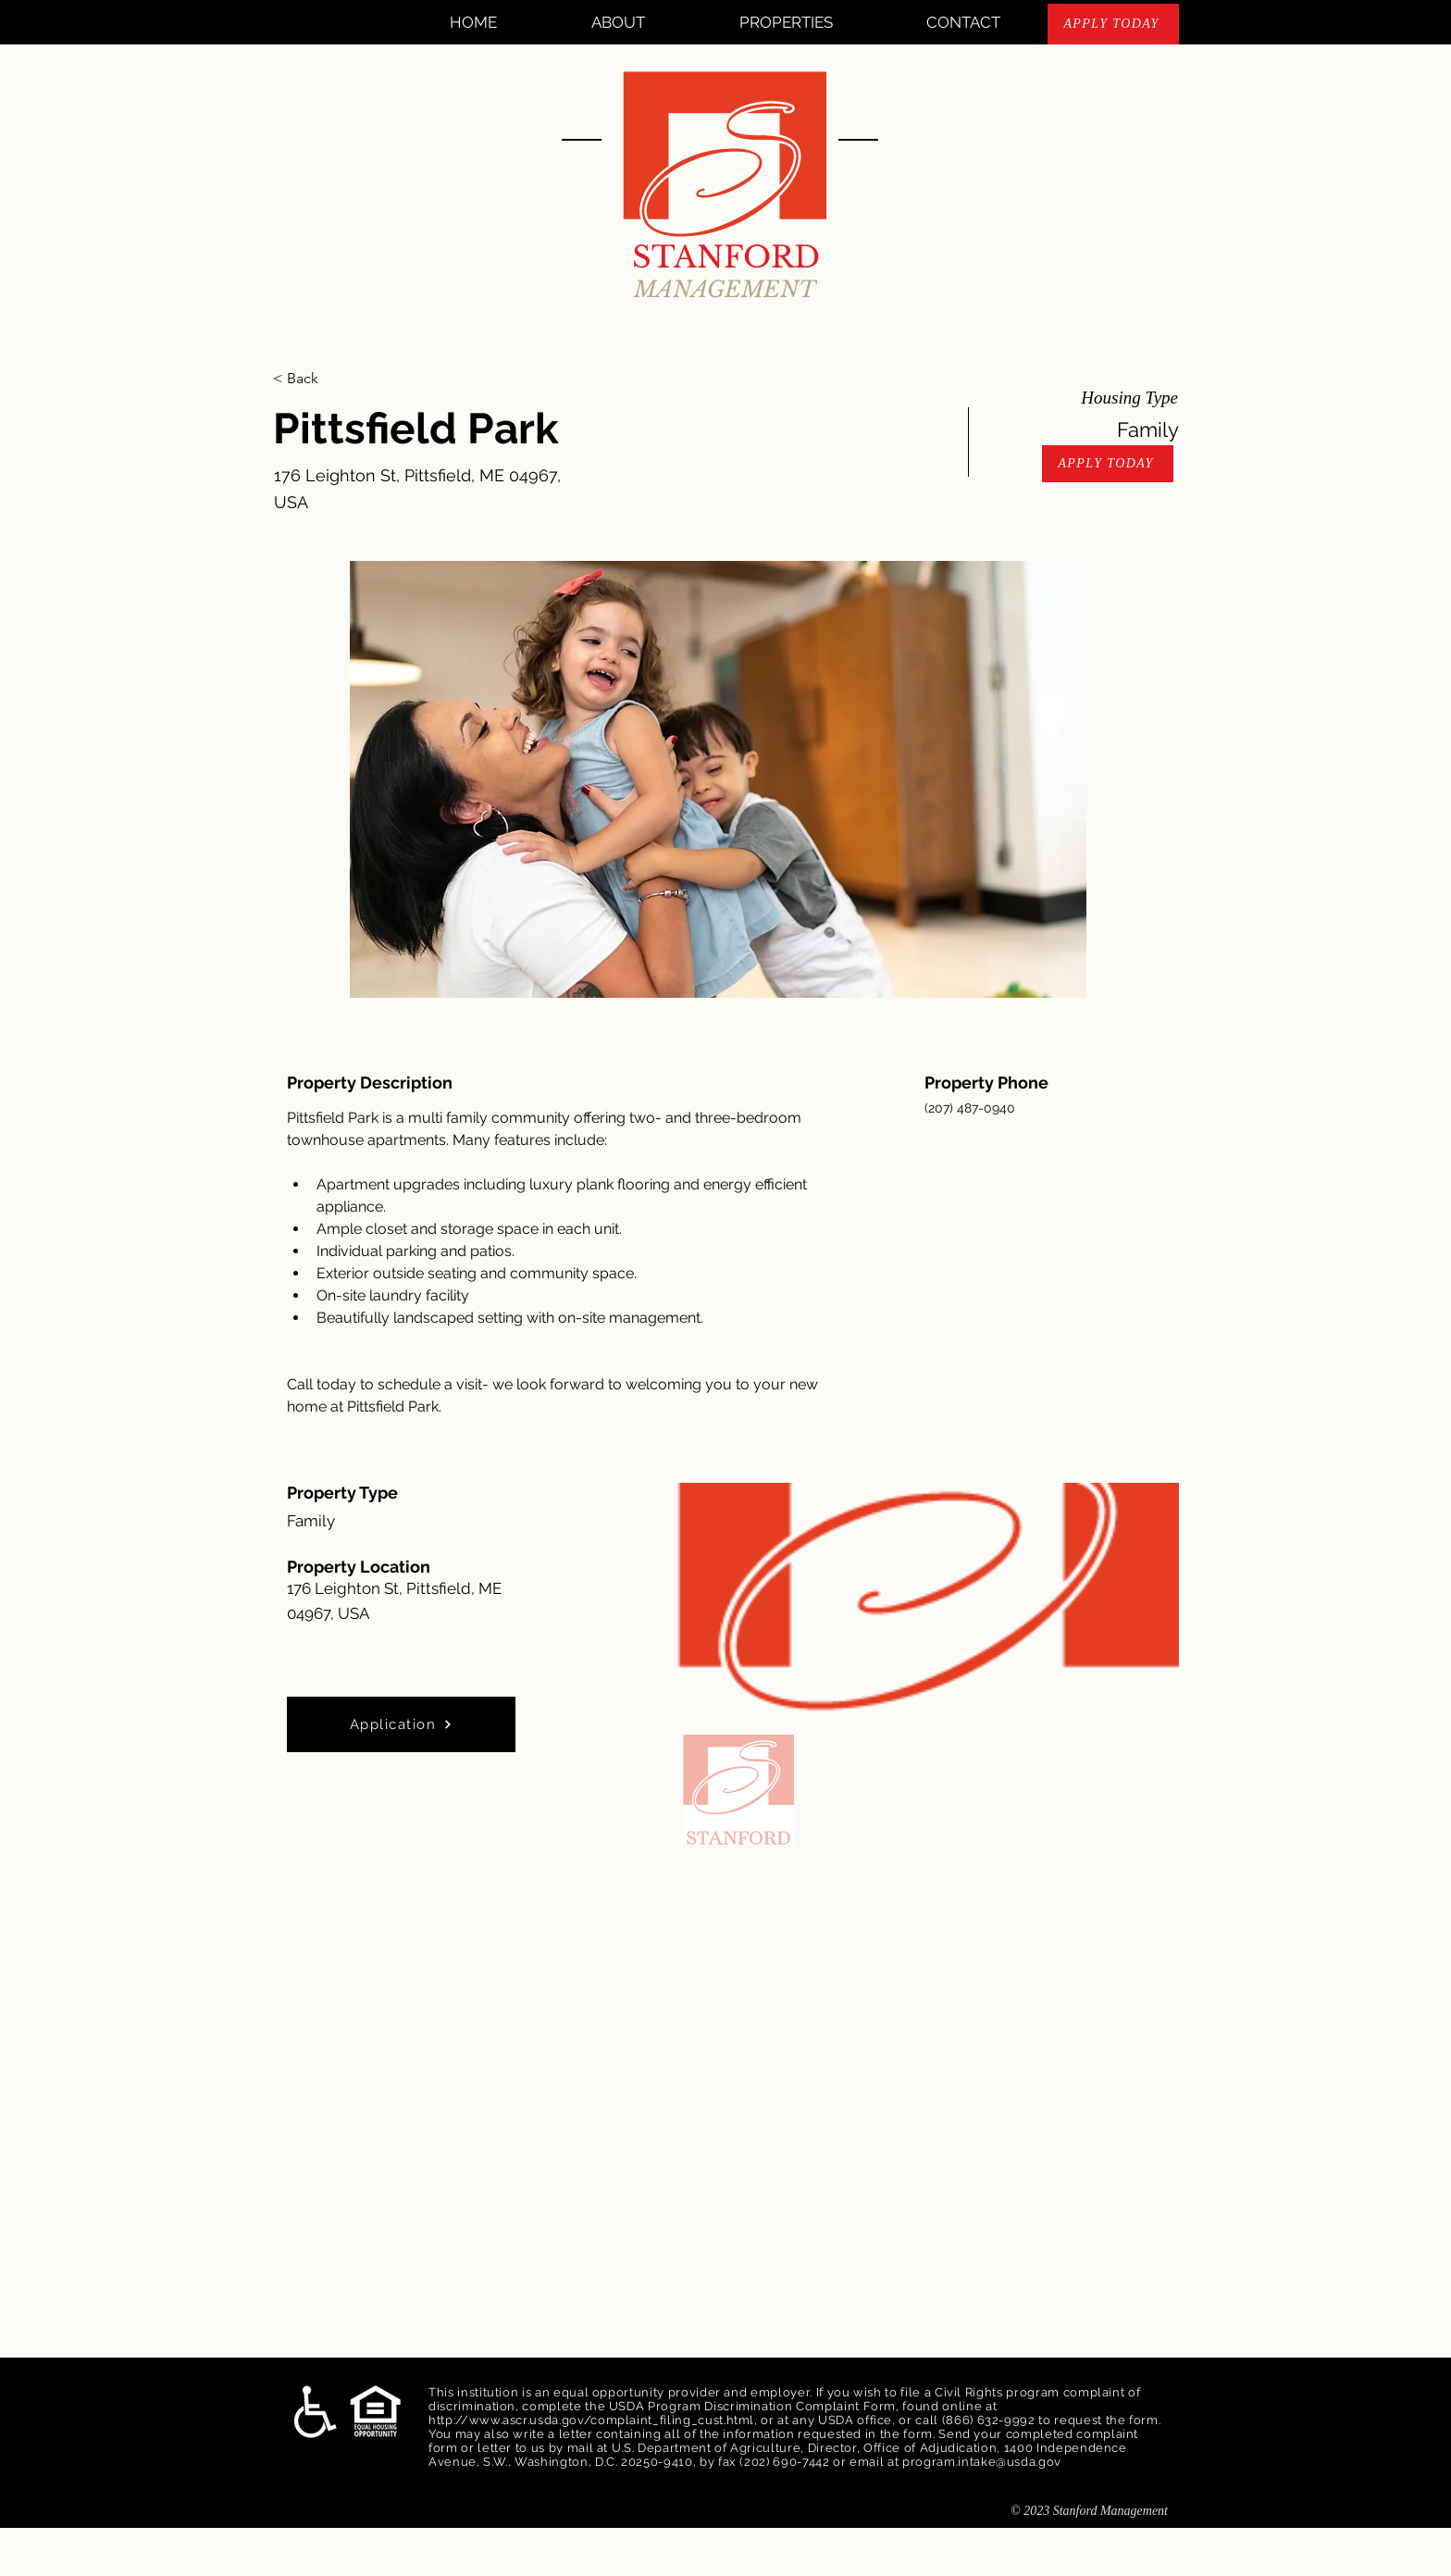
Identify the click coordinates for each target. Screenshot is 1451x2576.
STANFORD (726, 257)
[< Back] (338, 378)
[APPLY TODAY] (1113, 24)
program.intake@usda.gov (981, 2462)
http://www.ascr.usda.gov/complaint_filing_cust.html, (593, 2420)
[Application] (401, 1724)
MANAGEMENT (725, 289)
